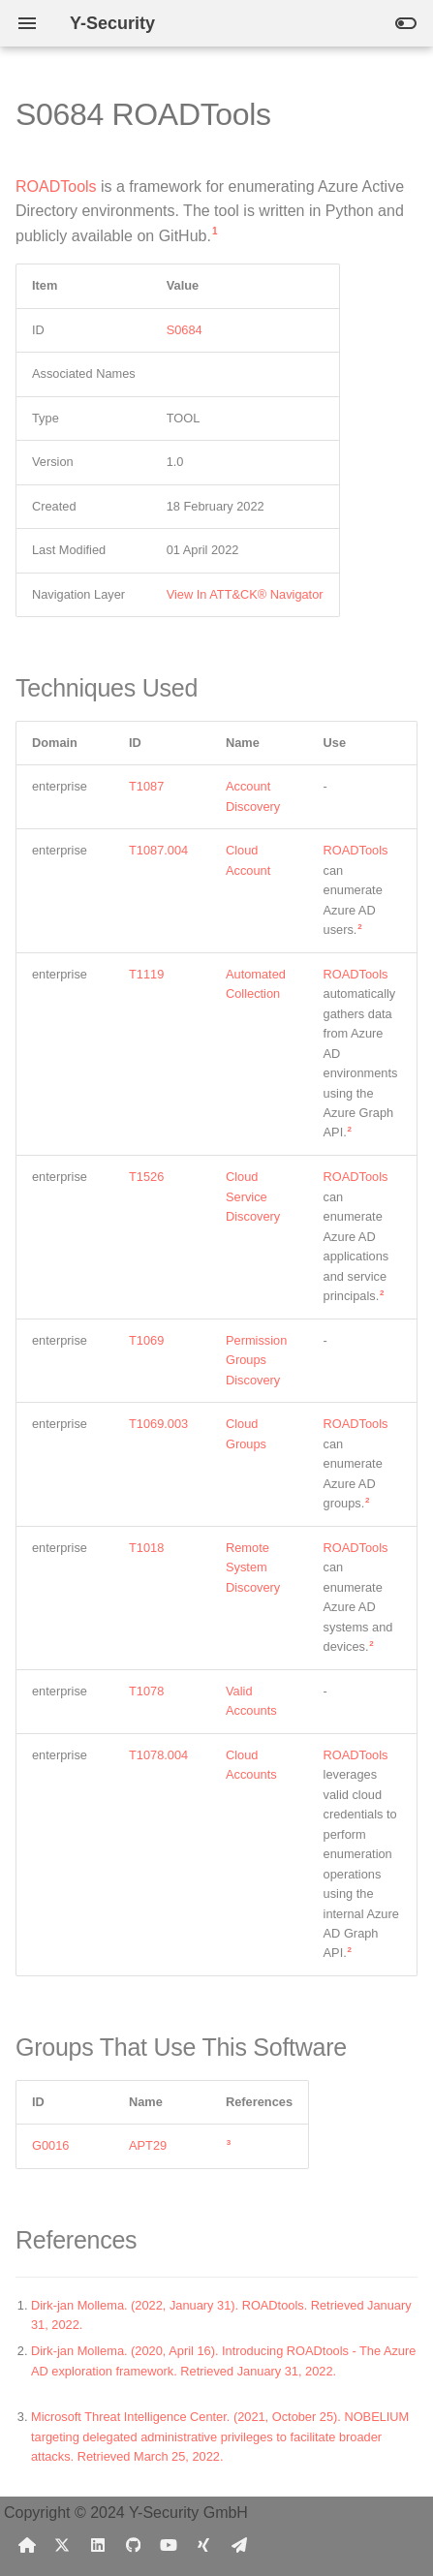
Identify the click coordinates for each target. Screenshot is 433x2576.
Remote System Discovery (253, 1567)
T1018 (146, 1547)
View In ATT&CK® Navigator (245, 594)
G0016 (50, 2145)
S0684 (184, 330)
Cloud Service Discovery (253, 1196)
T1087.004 (158, 850)
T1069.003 (158, 1423)
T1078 (146, 1691)
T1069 (146, 1340)
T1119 (146, 974)
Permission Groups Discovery (256, 1360)
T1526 (146, 1176)
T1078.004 (158, 1755)
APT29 (148, 2145)
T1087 (146, 786)
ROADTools (56, 186)
